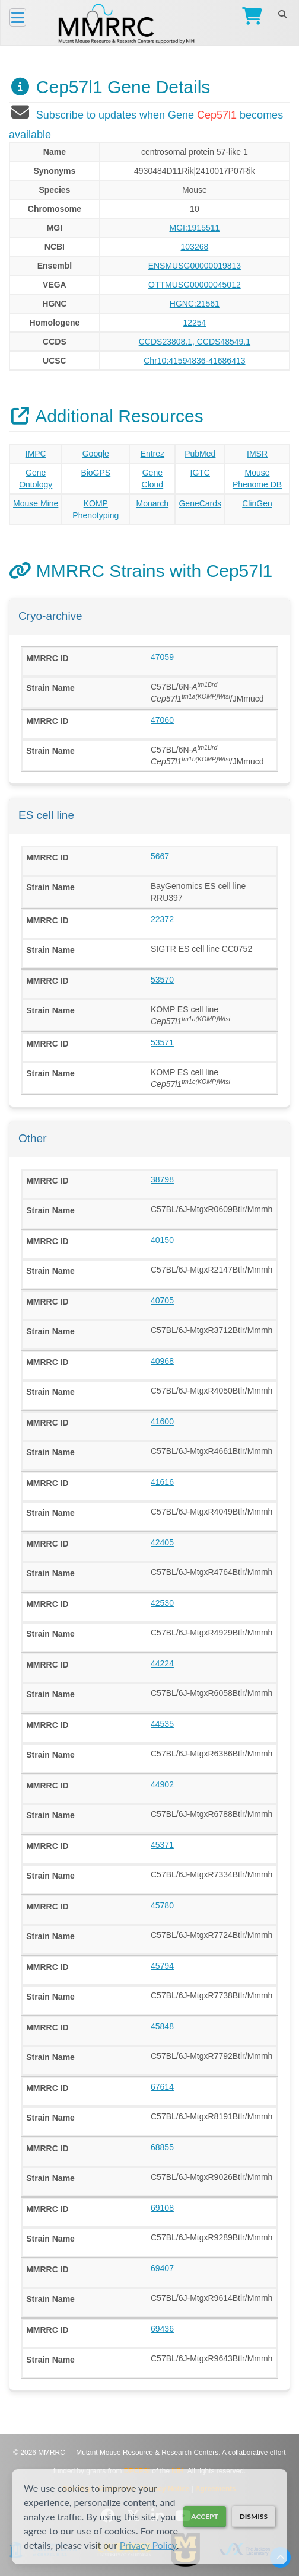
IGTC (200, 472)
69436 (162, 2328)
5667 (160, 856)
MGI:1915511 (194, 227)
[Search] (282, 14)
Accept (204, 2516)
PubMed (200, 453)
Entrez (152, 453)
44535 (162, 1724)
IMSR (257, 453)
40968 (162, 1361)
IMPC (36, 453)
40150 (162, 1240)
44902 (162, 1784)
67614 (162, 2087)
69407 (162, 2268)
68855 (162, 2147)
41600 (162, 1421)
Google (95, 453)
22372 (162, 919)
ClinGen (257, 503)
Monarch (152, 503)
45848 (162, 2026)
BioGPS (95, 472)
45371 (162, 1845)
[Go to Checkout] (249, 17)
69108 (162, 2207)
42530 (162, 1603)
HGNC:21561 (195, 303)
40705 (162, 1300)
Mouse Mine (35, 503)
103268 (195, 246)
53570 (162, 979)
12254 (194, 322)
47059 (162, 657)
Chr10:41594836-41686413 (194, 360)
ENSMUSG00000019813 (194, 265)
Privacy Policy (148, 2545)
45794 (162, 1966)
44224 (162, 1663)
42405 (162, 1542)
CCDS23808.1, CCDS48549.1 (194, 341)
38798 (162, 1179)
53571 (162, 1042)
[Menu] (18, 17)
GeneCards (200, 503)
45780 (162, 1905)
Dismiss (254, 2516)
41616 (162, 1482)
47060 (162, 720)
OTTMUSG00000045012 (194, 284)
